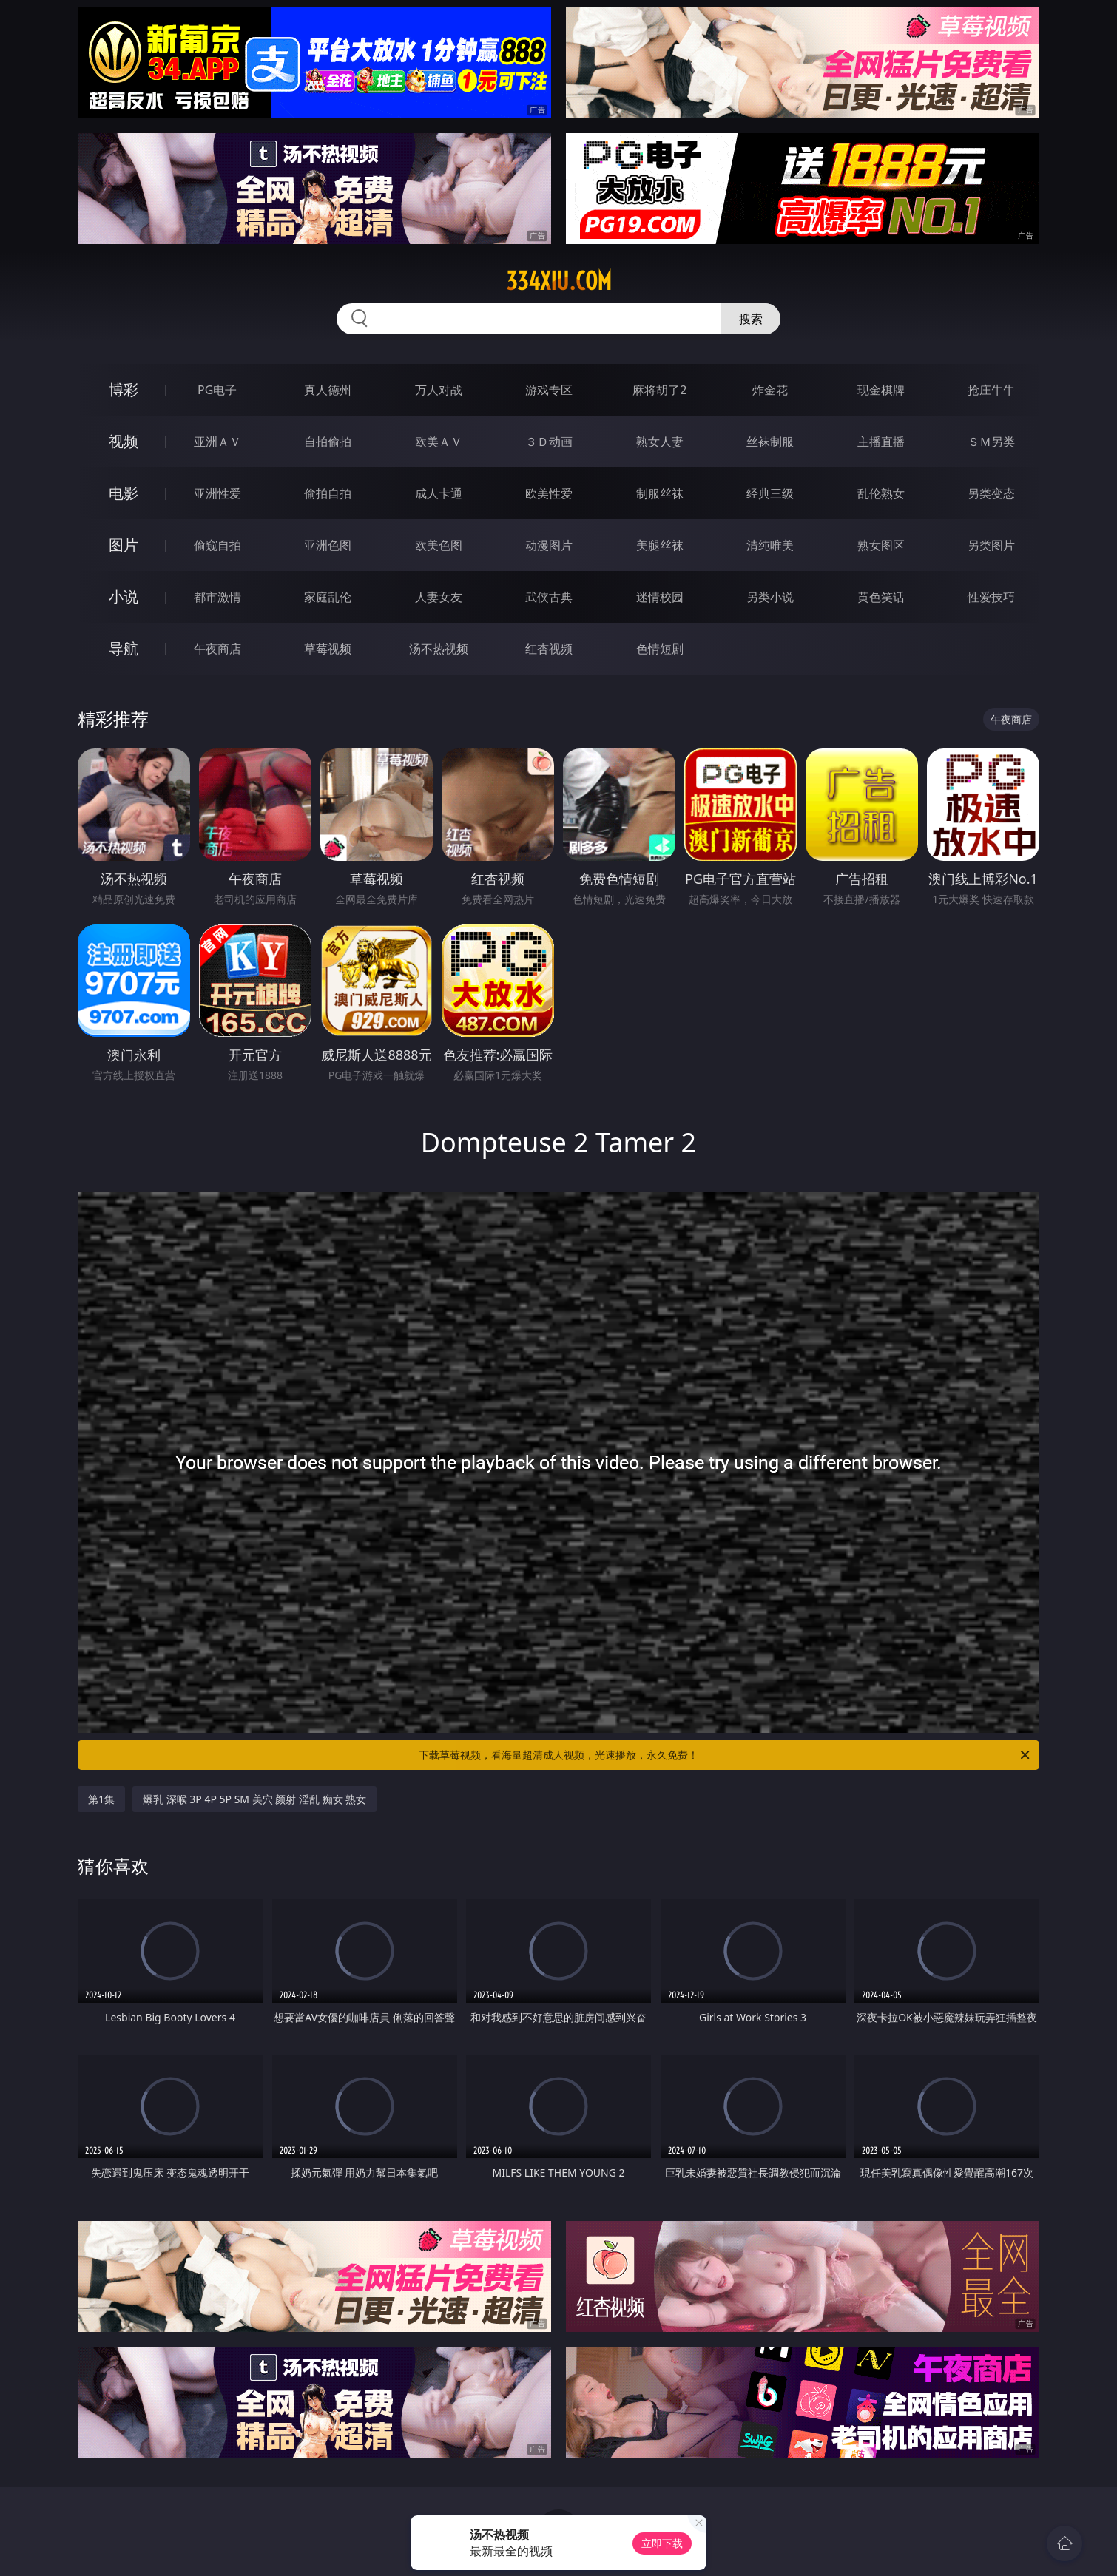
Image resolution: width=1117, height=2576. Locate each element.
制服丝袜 (660, 493)
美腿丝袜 (660, 545)
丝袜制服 (770, 441)
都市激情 (217, 597)
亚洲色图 (327, 545)
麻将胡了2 (659, 390)
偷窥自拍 (217, 545)
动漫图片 (549, 545)
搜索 (751, 319)
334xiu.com (559, 281)
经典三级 (770, 493)
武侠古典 (549, 597)
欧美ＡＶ (438, 441)
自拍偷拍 (327, 441)
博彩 (123, 389)
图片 (123, 545)
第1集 (101, 1799)
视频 (123, 441)
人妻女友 (438, 597)
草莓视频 (327, 648)
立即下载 (662, 2543)
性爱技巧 (991, 597)
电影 (123, 493)
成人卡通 (438, 493)
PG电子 (217, 390)
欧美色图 (438, 545)
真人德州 (327, 390)
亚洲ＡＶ (217, 441)
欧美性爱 (549, 493)
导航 (123, 648)
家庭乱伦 (327, 597)
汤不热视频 (438, 648)
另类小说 (770, 597)
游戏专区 (549, 390)
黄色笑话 (881, 597)
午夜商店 (217, 648)
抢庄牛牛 (991, 390)
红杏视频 (549, 648)
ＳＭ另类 (991, 441)
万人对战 (438, 390)
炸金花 (770, 390)
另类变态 (991, 493)
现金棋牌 (881, 390)
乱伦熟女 (881, 493)
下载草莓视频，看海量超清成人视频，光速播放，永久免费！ (725, 1755)
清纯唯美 (770, 545)
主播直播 (881, 441)
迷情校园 (660, 597)
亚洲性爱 (217, 493)
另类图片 (991, 545)
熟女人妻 (660, 441)
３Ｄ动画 (549, 441)
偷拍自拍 (327, 493)
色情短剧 (660, 648)
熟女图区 (881, 545)
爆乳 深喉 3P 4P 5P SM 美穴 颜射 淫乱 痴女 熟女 (254, 1799)
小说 (123, 596)
